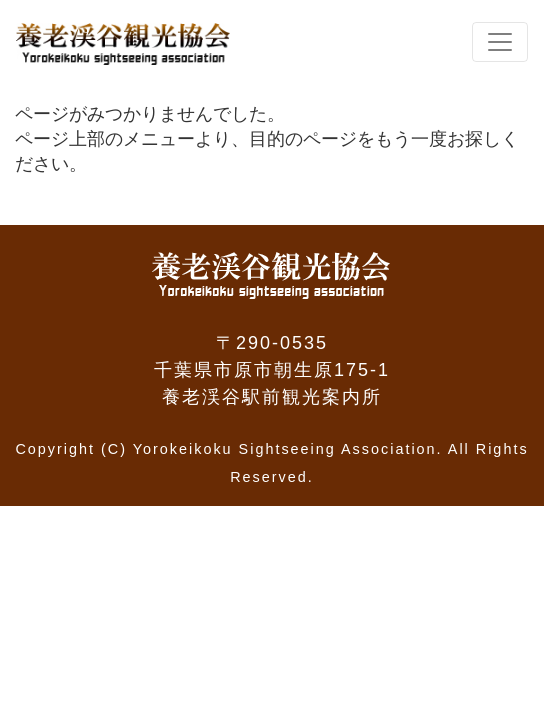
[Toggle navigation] (500, 42)
